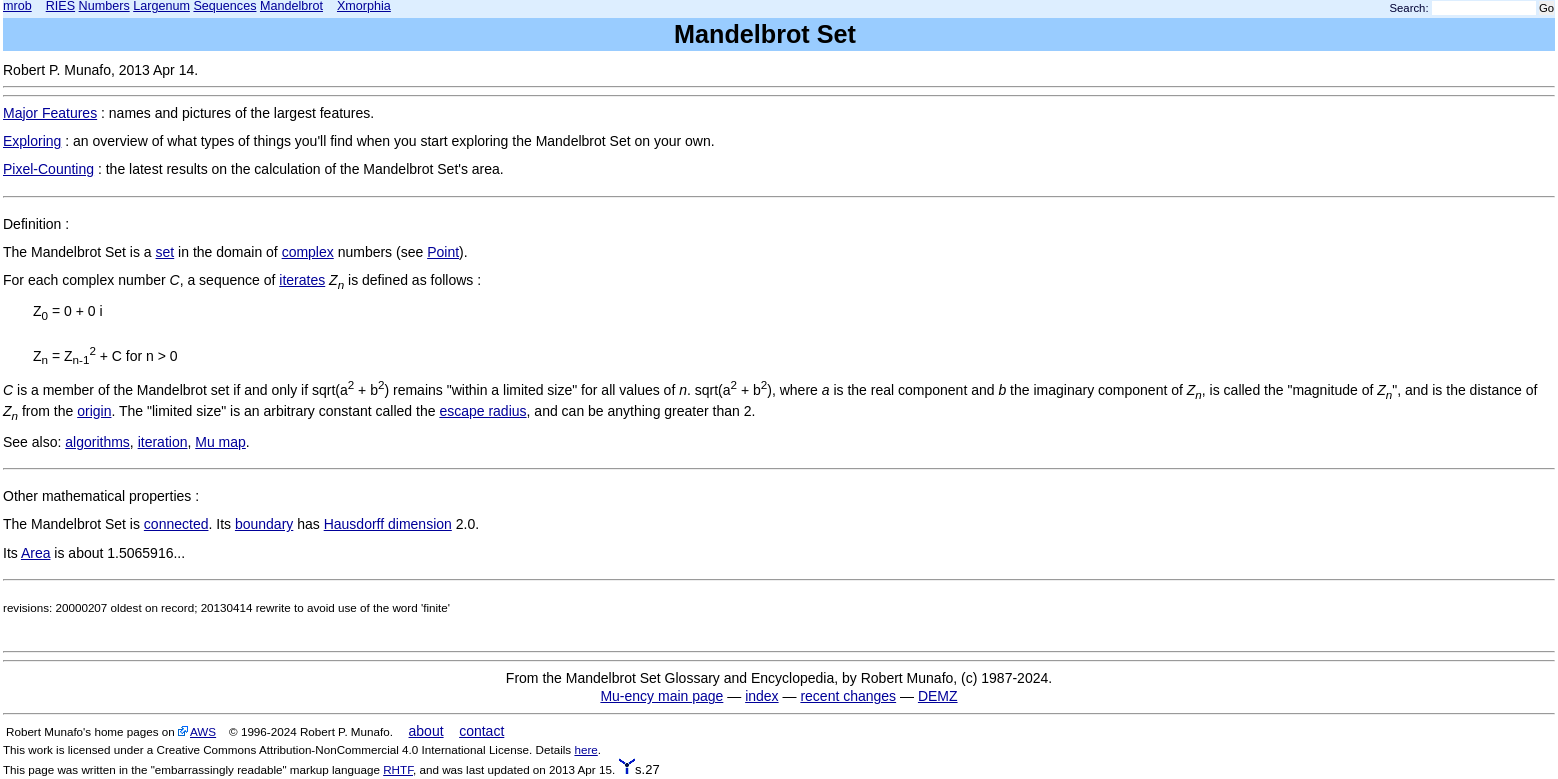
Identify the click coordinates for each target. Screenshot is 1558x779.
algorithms (97, 442)
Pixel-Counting (48, 169)
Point (443, 252)
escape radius (482, 411)
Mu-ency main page (661, 696)
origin (94, 411)
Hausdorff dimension (388, 524)
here (585, 749)
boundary (264, 524)
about (426, 731)
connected (176, 524)
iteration (163, 442)
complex (308, 252)
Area (36, 553)
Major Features (50, 113)
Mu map (220, 442)
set (165, 252)
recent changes (848, 696)
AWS (203, 731)
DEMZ (938, 696)
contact (481, 731)
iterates (302, 280)
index (761, 696)
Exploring (32, 141)
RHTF (398, 769)
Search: (1409, 8)
